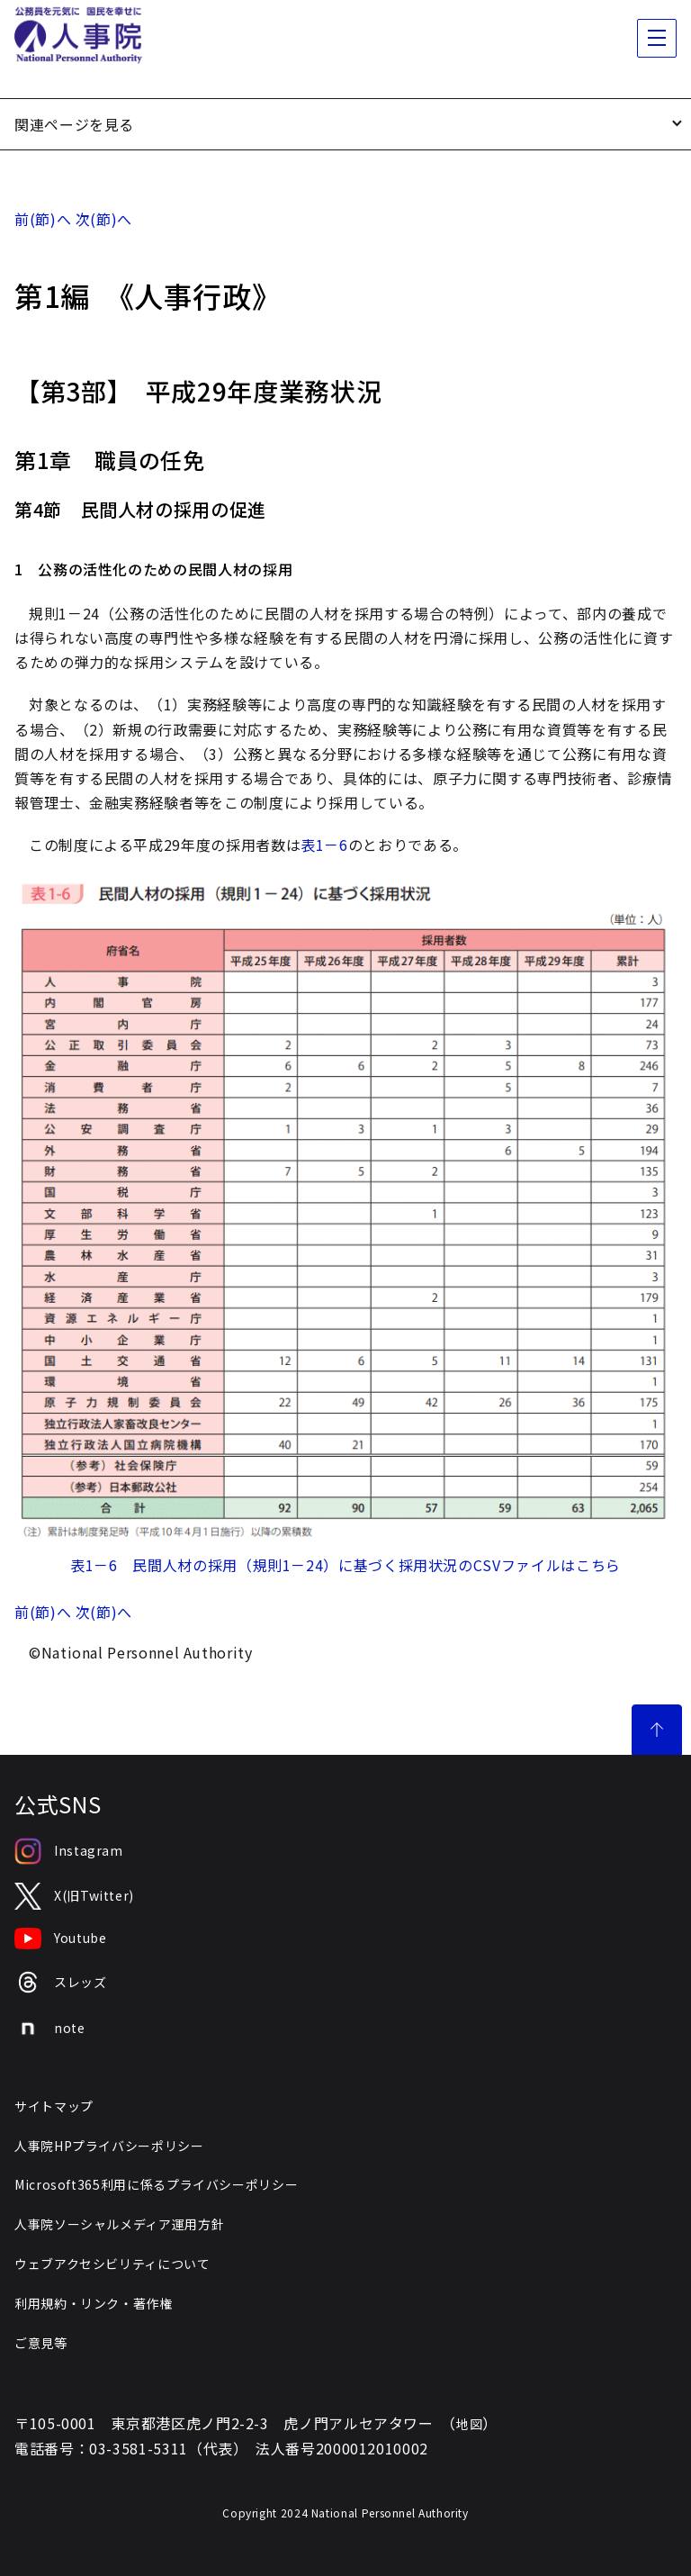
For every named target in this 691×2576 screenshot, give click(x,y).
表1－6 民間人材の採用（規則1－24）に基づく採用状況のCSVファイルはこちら (345, 1565)
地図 (469, 2424)
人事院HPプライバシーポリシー (109, 2146)
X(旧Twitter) (74, 1897)
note (49, 2028)
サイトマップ (54, 2106)
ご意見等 (40, 2343)
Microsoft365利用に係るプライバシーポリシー (156, 2184)
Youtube (60, 1938)
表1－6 (324, 844)
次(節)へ (104, 219)
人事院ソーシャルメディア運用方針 (119, 2224)
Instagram (68, 1851)
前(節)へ (42, 219)
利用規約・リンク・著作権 (93, 2303)
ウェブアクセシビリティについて (112, 2264)
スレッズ (60, 1982)
